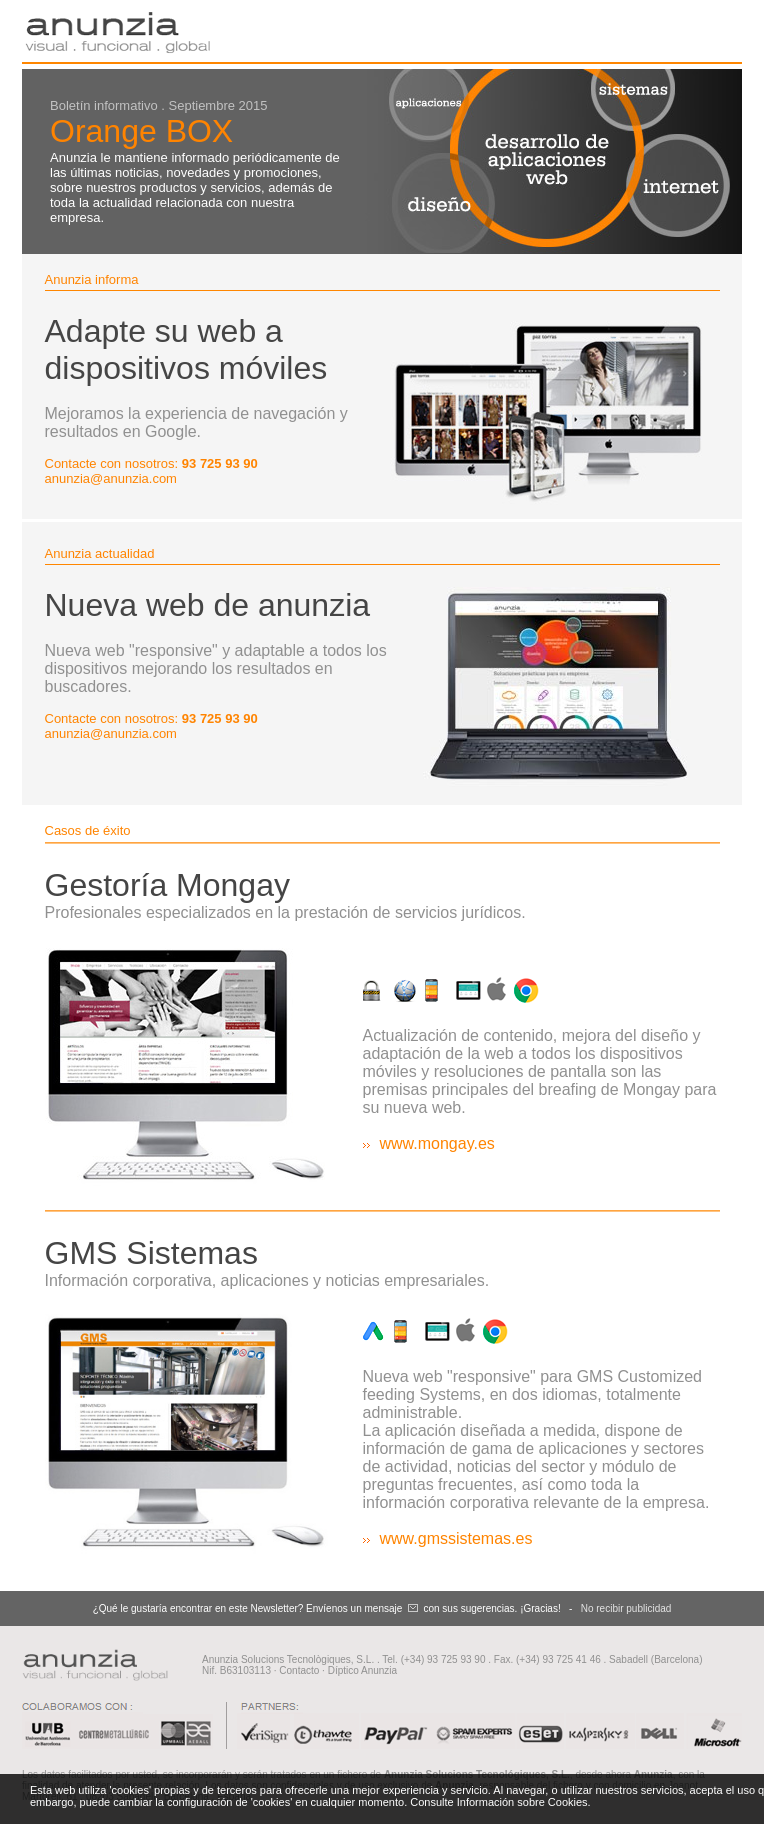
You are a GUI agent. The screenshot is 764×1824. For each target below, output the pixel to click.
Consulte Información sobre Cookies (498, 1802)
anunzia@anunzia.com (111, 478)
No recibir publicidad (626, 1608)
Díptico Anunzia (363, 1670)
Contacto (299, 1670)
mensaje (384, 1608)
